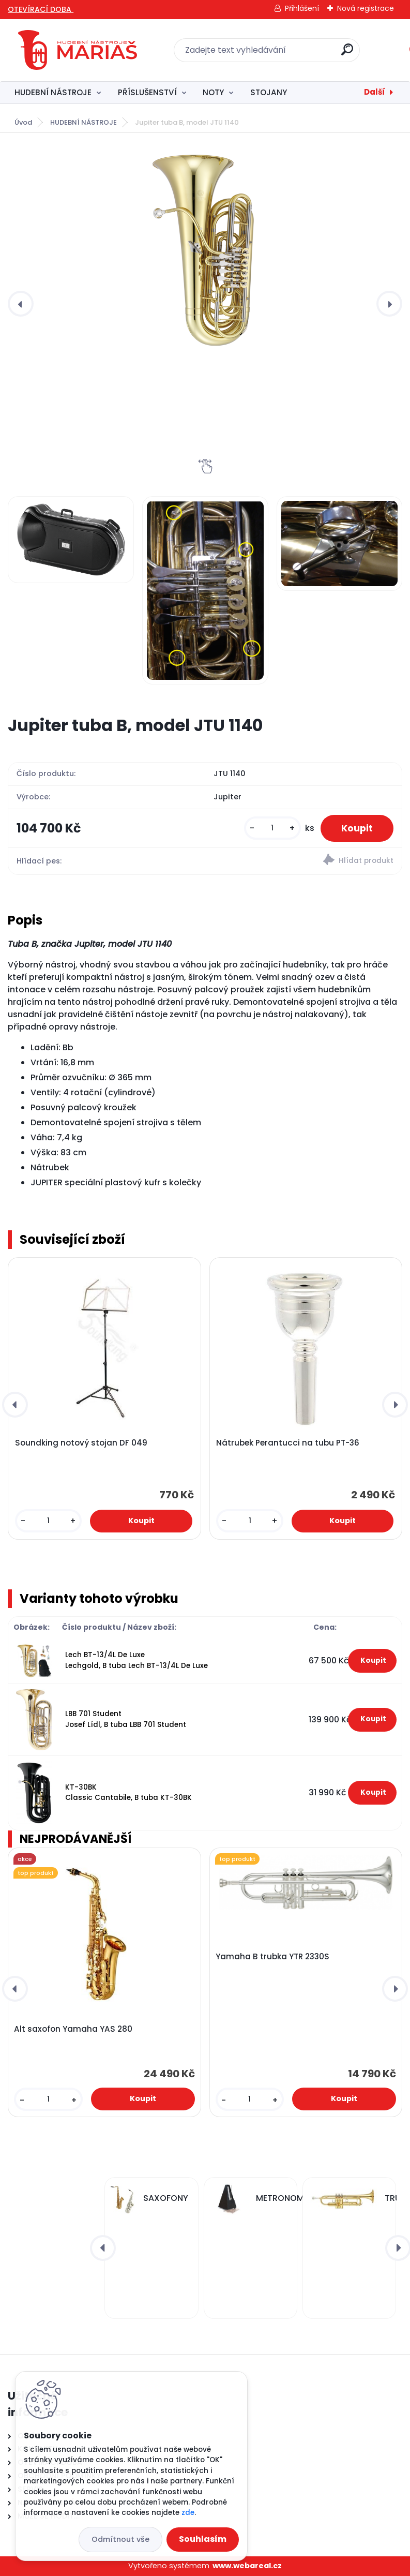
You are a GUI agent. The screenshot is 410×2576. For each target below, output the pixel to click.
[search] (347, 53)
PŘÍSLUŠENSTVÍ (147, 92)
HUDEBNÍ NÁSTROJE (53, 92)
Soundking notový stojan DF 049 (81, 1443)
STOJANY (268, 92)
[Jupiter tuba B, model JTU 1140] (205, 251)
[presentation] (21, 304)
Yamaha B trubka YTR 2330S (272, 1957)
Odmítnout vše (120, 2539)
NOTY (213, 92)
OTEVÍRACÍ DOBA (40, 9)
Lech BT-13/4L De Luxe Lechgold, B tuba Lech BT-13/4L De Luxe (136, 1660)
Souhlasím (202, 2539)
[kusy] (272, 828)
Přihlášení (302, 8)
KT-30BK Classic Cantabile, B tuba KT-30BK (128, 1792)
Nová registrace (365, 8)
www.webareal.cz (247, 2565)
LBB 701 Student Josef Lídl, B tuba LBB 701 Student (125, 1719)
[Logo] (77, 50)
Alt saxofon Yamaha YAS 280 (73, 2029)
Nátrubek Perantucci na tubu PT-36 (287, 1443)
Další (374, 91)
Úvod (23, 122)
